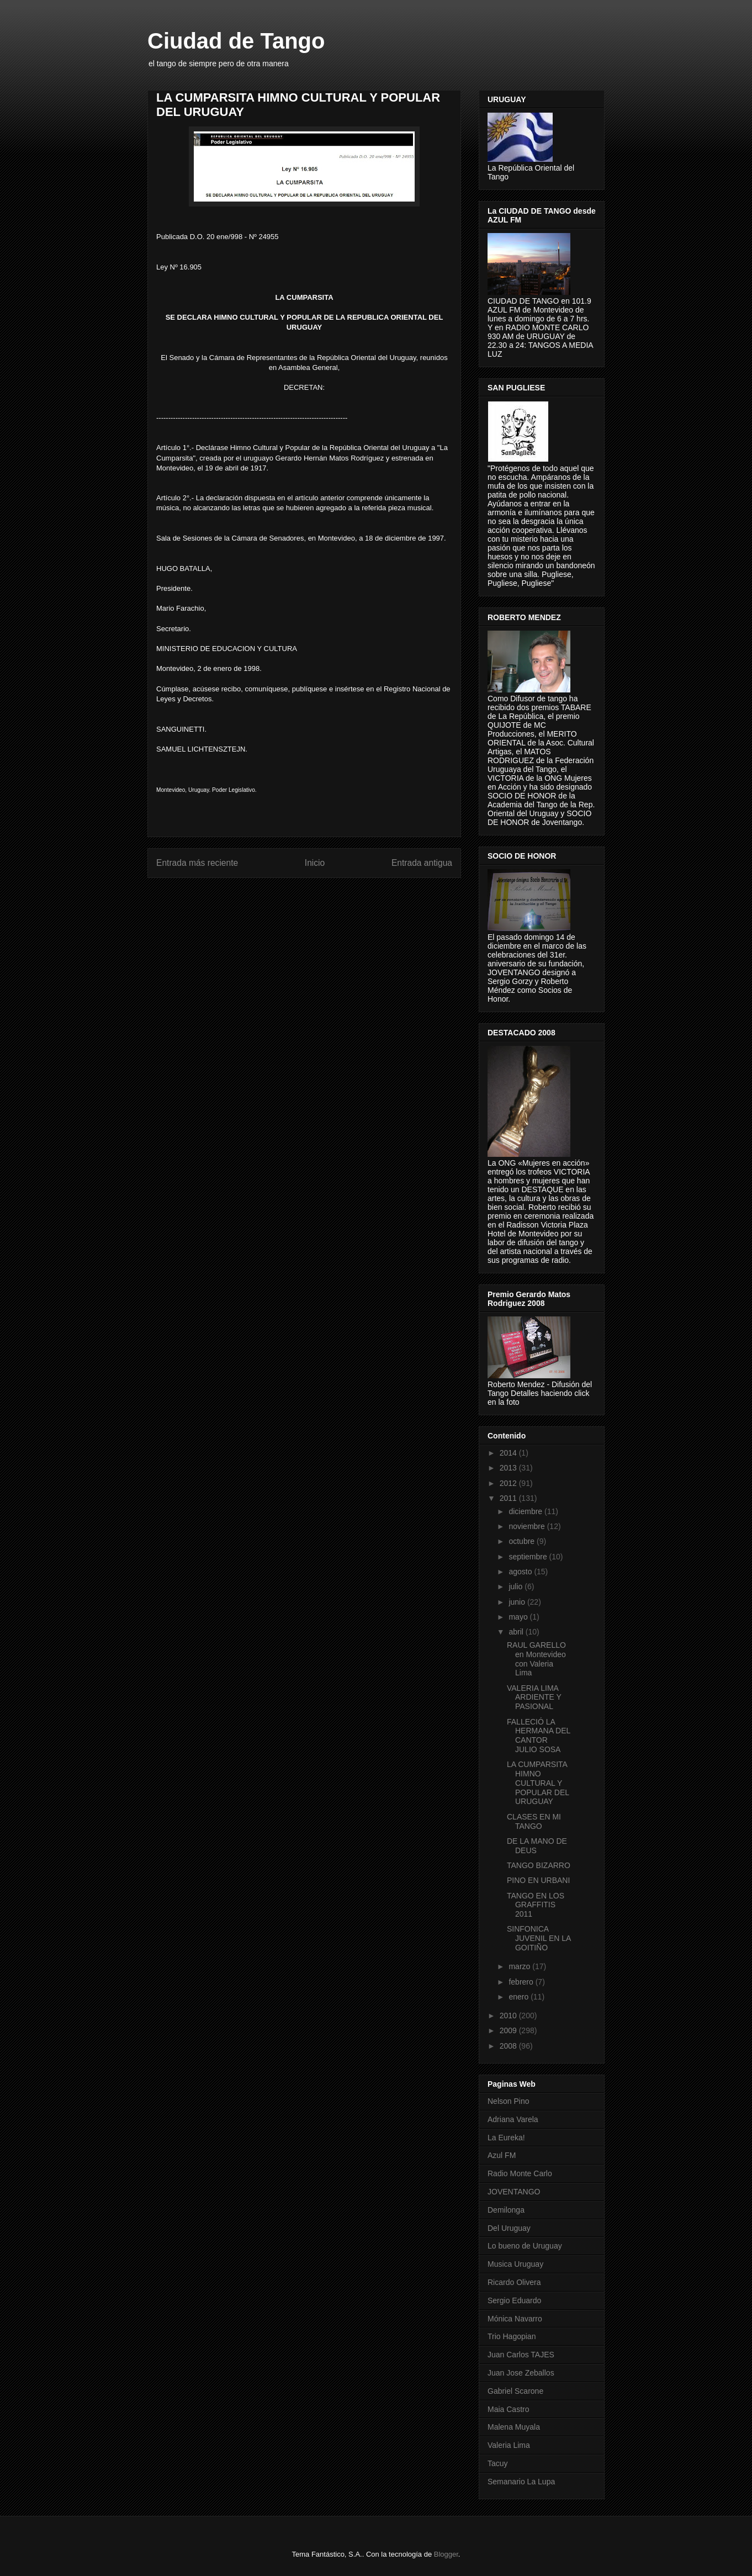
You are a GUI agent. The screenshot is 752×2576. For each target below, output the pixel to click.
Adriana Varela (513, 2119)
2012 (509, 1483)
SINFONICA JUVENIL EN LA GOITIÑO (539, 1938)
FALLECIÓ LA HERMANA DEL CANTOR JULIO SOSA (538, 1735)
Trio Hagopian (512, 2336)
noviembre (528, 1526)
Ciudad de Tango (236, 41)
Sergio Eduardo (514, 2300)
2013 (509, 1467)
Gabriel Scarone (515, 2391)
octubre (523, 1541)
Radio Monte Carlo (520, 2173)
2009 (509, 2030)
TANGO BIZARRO (538, 1865)
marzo (520, 1966)
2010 (509, 2015)
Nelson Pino (508, 2101)
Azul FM (502, 2155)
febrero (522, 1981)
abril (517, 1631)
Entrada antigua (421, 863)
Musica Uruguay (515, 2264)
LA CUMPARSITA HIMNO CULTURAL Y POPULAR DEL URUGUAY (538, 1783)
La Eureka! (506, 2137)
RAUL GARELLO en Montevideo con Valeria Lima (536, 1659)
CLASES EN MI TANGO (534, 1821)
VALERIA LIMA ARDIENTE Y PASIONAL (534, 1697)
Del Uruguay (509, 2228)
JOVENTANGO (514, 2191)
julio (517, 1586)
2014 (509, 1452)
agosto (521, 1571)
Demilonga (506, 2209)
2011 (509, 1498)
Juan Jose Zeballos (521, 2372)
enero (520, 1996)
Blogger (446, 2554)
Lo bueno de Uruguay (525, 2245)
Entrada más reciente (197, 863)
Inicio (315, 863)
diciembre (526, 1511)
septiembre (529, 1556)
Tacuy (498, 2463)
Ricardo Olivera (514, 2282)
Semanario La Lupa (521, 2481)
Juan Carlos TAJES (521, 2354)
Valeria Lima (509, 2445)
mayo (519, 1616)
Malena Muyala (514, 2426)
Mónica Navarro (515, 2318)
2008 (509, 2045)
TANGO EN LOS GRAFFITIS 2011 (535, 1905)
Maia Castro (508, 2409)
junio (518, 1602)
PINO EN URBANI (538, 1880)
